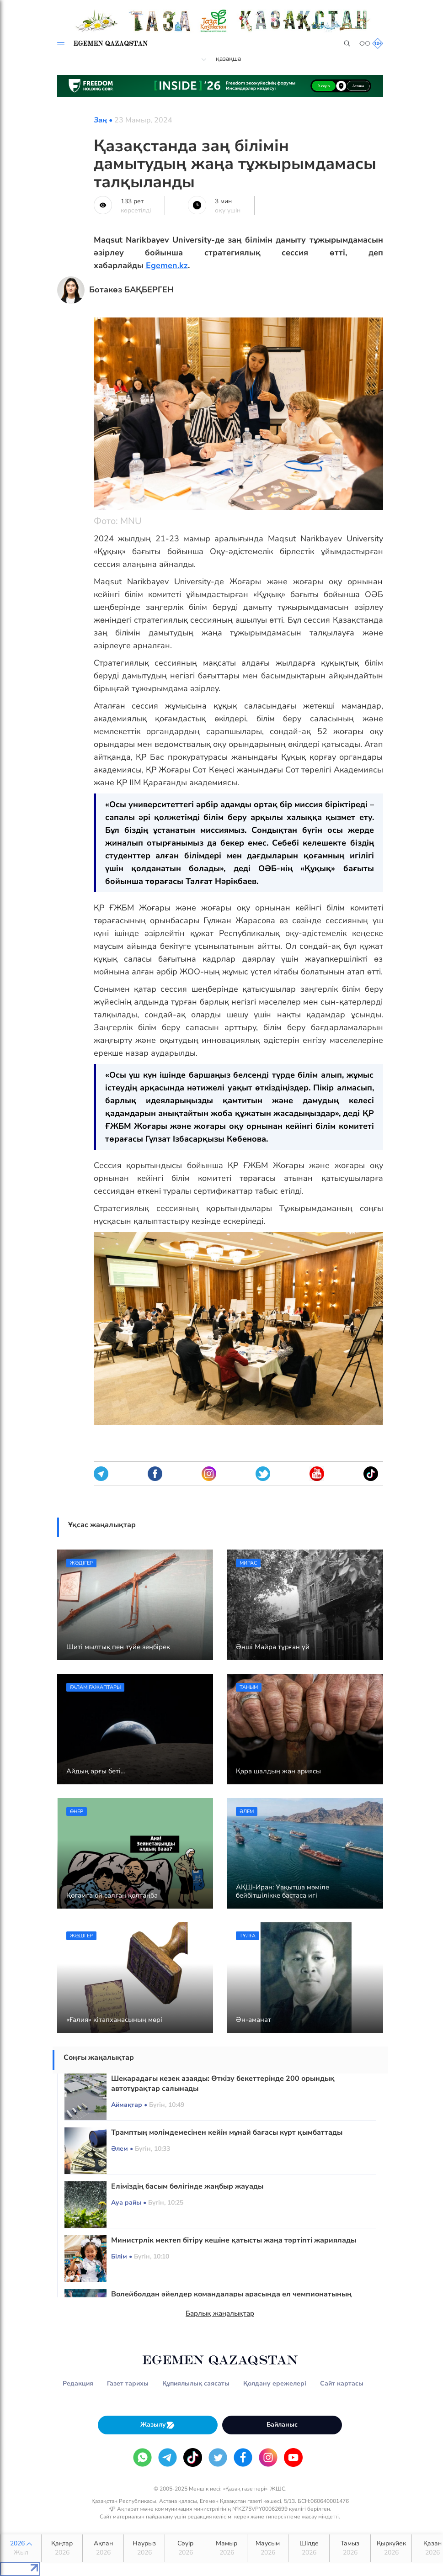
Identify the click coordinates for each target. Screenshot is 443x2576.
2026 (21, 2548)
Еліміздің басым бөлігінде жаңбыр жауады (187, 2186)
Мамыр (226, 2548)
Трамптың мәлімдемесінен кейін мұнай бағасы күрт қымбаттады (226, 2132)
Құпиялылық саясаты (196, 2383)
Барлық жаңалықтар (220, 2313)
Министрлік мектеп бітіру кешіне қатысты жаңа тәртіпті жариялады (233, 2240)
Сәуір (185, 2548)
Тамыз (350, 2548)
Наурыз (144, 2548)
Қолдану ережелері (274, 2383)
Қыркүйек (391, 2548)
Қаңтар (62, 2548)
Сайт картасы (341, 2383)
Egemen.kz (167, 265)
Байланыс (282, 2424)
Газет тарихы (128, 2383)
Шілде (309, 2548)
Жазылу (157, 2425)
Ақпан (103, 2548)
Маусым (267, 2548)
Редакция (78, 2383)
